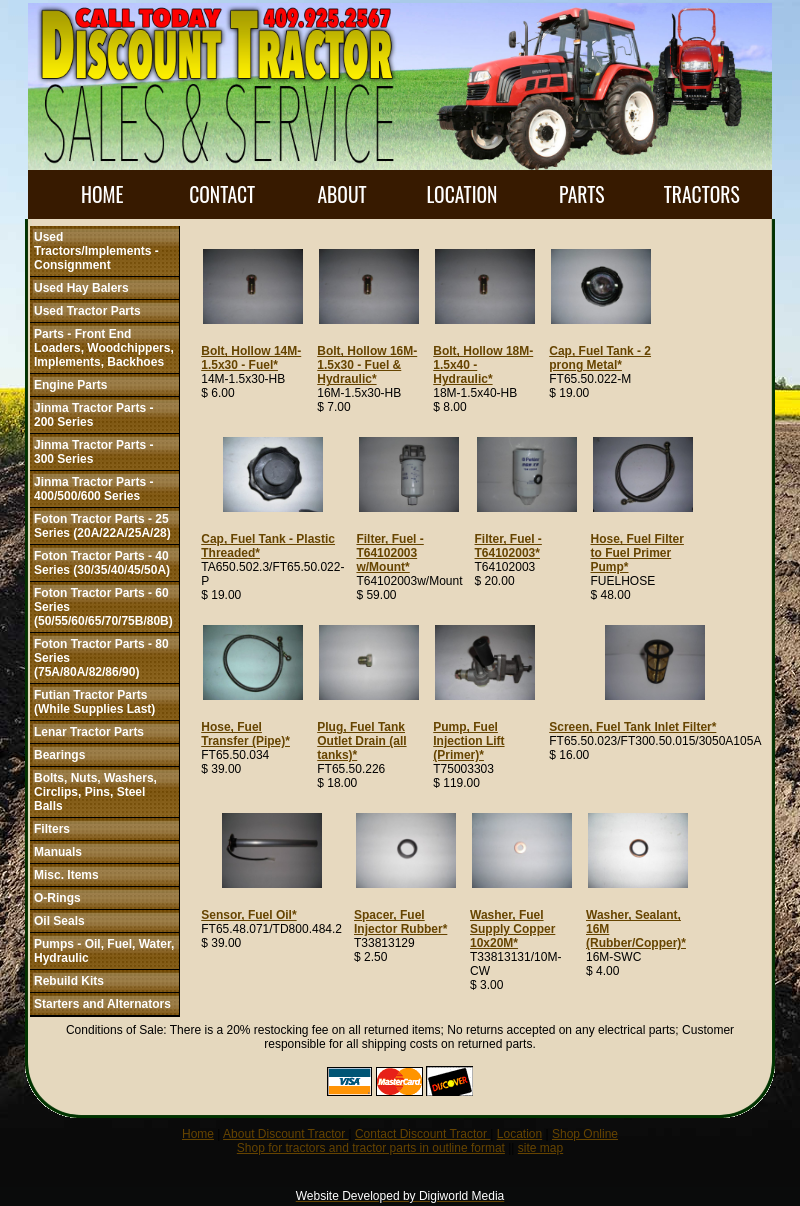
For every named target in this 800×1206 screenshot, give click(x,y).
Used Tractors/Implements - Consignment (96, 251)
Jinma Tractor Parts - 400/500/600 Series (93, 489)
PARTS (581, 194)
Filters (52, 829)
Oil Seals (59, 921)
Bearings (59, 755)
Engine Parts (70, 385)
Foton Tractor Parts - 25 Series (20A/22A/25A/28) (102, 526)
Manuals (58, 852)
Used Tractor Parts (87, 311)
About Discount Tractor (285, 1134)
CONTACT (222, 194)
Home (198, 1134)
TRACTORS (702, 194)
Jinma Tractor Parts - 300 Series (93, 452)
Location (519, 1134)
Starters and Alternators (102, 1004)
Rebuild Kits (69, 981)
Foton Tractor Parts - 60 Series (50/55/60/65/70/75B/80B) (103, 607)
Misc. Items (66, 875)
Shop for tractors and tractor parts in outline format (371, 1148)
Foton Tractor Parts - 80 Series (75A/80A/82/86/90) (101, 658)
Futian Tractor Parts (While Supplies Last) (94, 702)
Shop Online (585, 1134)
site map (540, 1148)
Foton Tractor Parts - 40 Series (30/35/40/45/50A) (102, 563)
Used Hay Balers (81, 288)
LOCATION (461, 194)
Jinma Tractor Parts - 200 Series (93, 415)
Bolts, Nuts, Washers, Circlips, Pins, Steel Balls (95, 792)
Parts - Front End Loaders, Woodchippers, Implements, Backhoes (104, 348)
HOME (102, 194)
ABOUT (341, 194)
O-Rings (57, 898)
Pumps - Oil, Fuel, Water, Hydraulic (104, 951)
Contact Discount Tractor (422, 1134)
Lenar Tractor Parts (89, 732)
